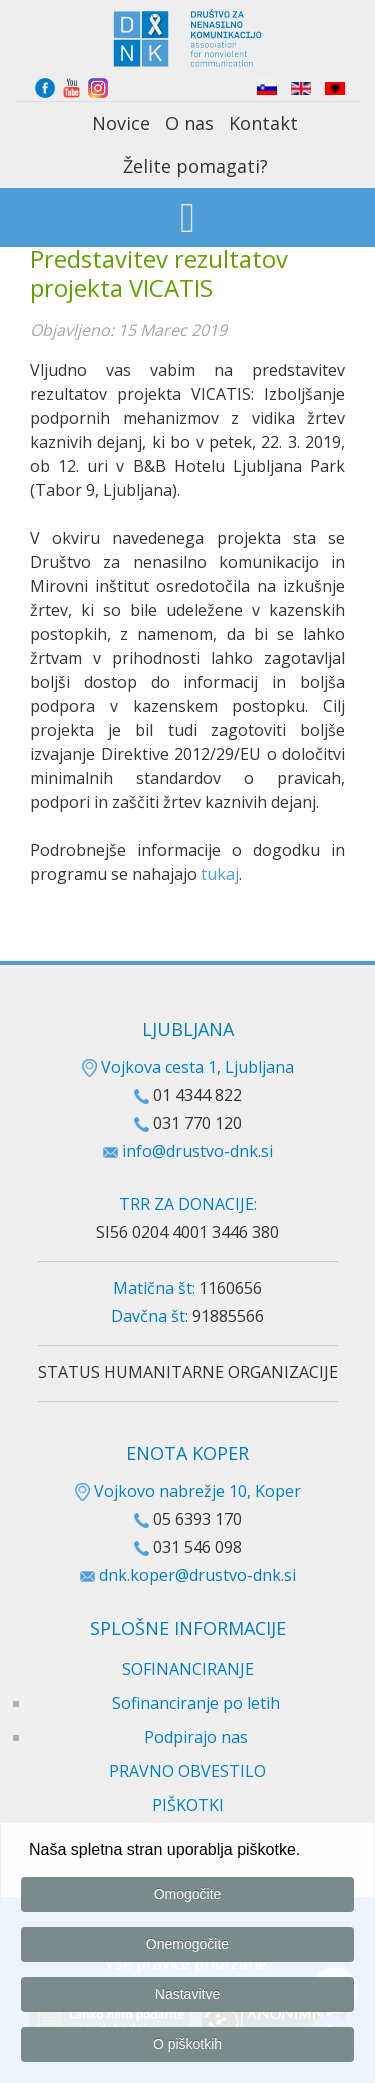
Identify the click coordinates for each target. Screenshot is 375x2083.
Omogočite (188, 1898)
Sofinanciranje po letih (196, 1703)
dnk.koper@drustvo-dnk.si (197, 1575)
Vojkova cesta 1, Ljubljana (188, 1067)
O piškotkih (187, 2048)
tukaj (220, 874)
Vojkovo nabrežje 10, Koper (188, 1491)
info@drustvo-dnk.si (197, 1151)
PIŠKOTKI (188, 1805)
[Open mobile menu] (187, 219)
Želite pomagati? (195, 166)
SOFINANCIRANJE (188, 1669)
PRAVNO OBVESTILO (187, 1771)
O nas (189, 123)
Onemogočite (187, 1948)
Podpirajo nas (196, 1737)
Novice (121, 123)
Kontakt (263, 123)
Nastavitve (187, 1998)
